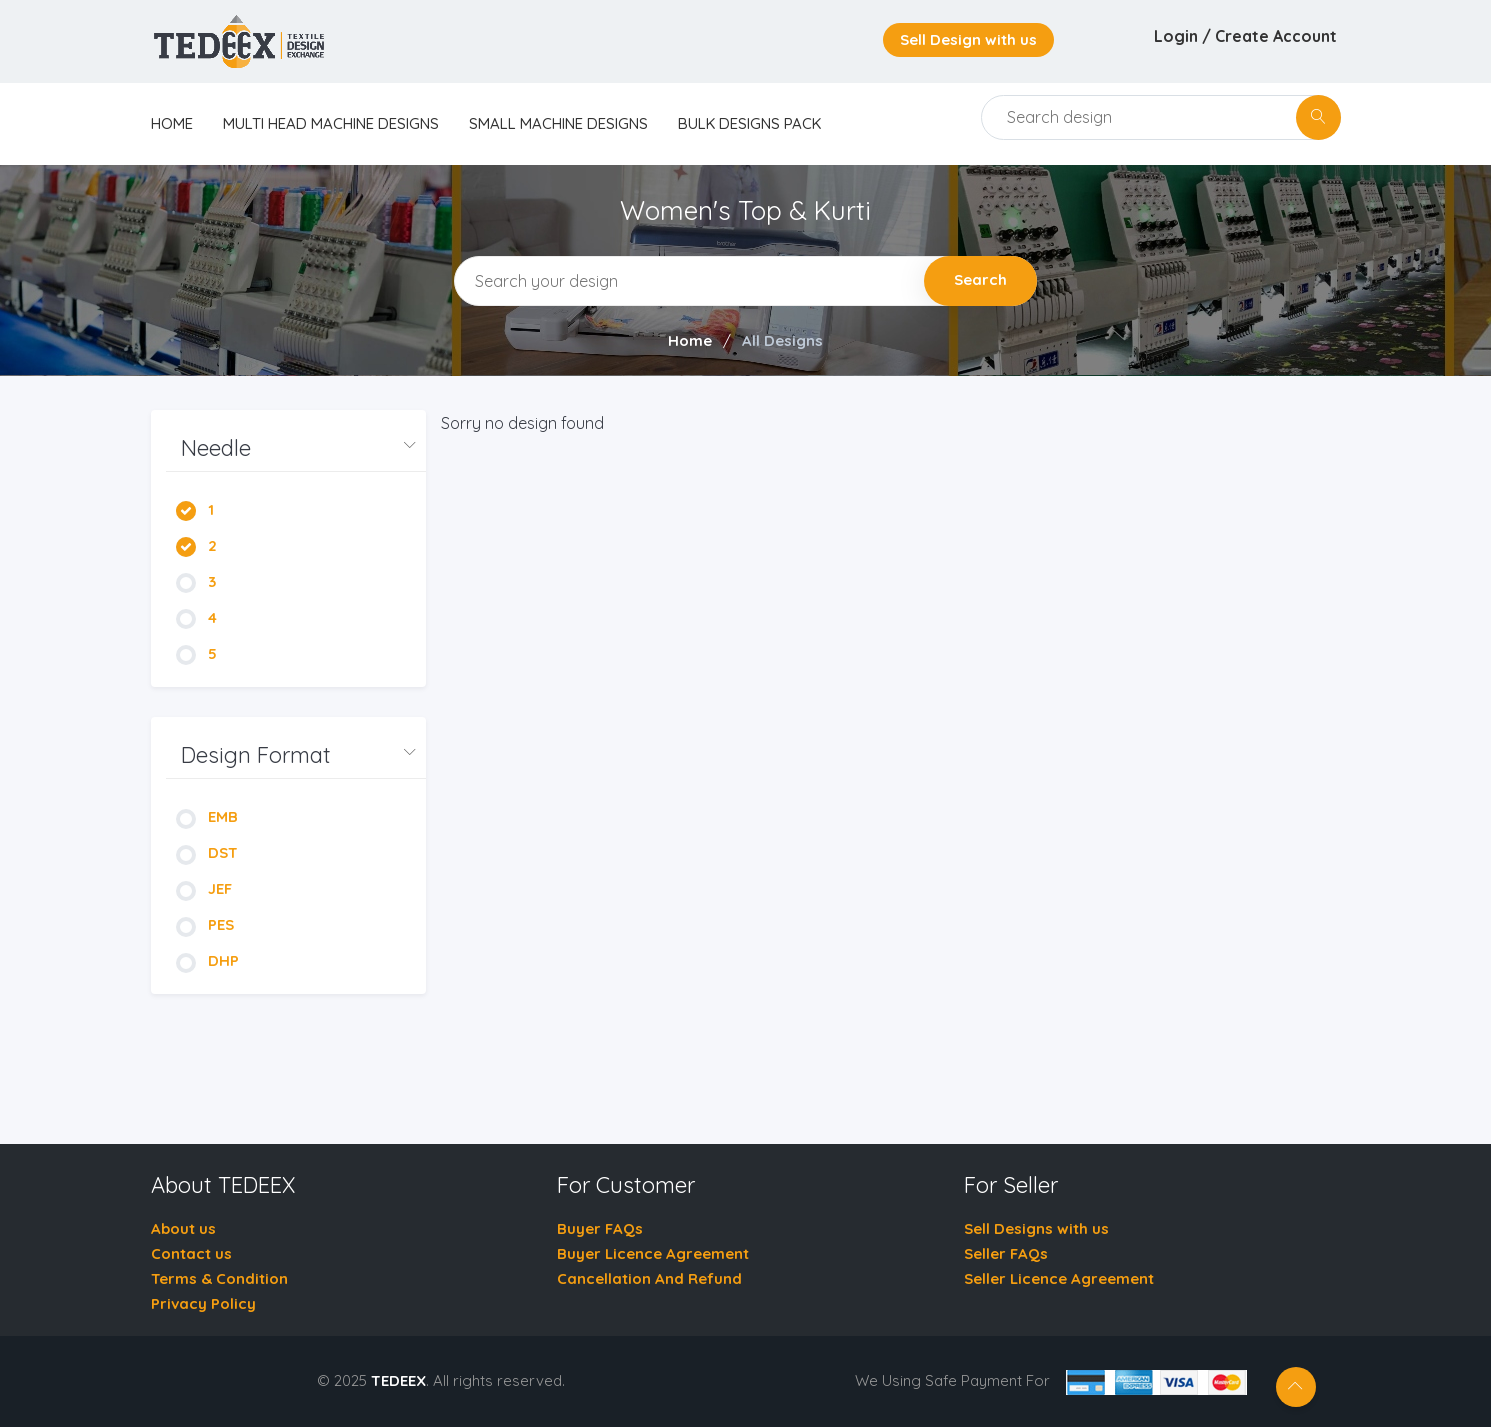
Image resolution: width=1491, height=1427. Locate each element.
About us (183, 1228)
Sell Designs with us (1036, 1228)
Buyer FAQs (600, 1228)
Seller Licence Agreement (1059, 1278)
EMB (207, 816)
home (172, 123)
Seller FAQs (1006, 1253)
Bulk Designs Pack (749, 123)
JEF (204, 888)
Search (980, 279)
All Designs (782, 340)
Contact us (191, 1253)
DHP (207, 960)
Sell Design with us (968, 39)
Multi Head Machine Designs (331, 123)
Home (690, 340)
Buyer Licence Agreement (653, 1253)
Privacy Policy (203, 1303)
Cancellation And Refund (649, 1278)
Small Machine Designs (558, 123)
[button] (296, 448)
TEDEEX (398, 1380)
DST (207, 852)
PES (205, 924)
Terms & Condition (219, 1278)
